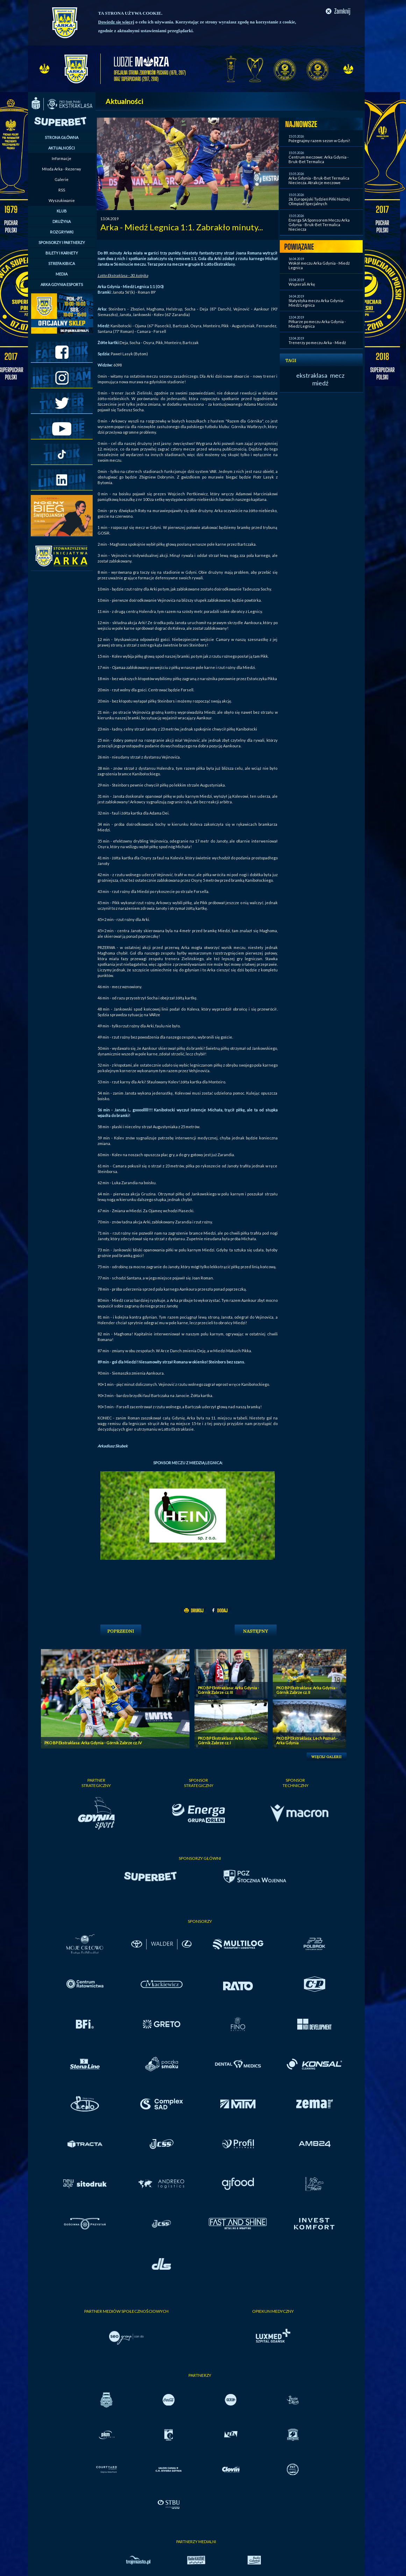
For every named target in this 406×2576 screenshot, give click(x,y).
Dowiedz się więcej (116, 22)
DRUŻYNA (61, 221)
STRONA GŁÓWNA (61, 137)
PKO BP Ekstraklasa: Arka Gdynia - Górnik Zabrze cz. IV (93, 1742)
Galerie (62, 179)
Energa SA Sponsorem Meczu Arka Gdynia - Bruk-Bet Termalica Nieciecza (319, 224)
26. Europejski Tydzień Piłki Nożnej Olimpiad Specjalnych (319, 201)
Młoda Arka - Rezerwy (61, 169)
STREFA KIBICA (61, 263)
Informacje (61, 158)
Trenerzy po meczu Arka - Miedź (317, 342)
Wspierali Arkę (302, 284)
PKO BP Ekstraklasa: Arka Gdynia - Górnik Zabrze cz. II (306, 1690)
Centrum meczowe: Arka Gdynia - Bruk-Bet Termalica (319, 159)
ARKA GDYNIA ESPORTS (62, 284)
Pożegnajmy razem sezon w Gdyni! (319, 140)
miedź (320, 383)
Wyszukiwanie (62, 200)
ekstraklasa (311, 375)
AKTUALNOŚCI (61, 148)
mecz (337, 375)
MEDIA (61, 274)
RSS (61, 190)
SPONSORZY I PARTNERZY (61, 242)
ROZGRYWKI (61, 232)
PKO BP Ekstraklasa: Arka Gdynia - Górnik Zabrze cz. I (228, 1740)
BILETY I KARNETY (61, 253)
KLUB (62, 211)
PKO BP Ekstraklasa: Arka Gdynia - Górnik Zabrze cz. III (228, 1690)
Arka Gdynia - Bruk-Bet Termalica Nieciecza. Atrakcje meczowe (319, 180)
